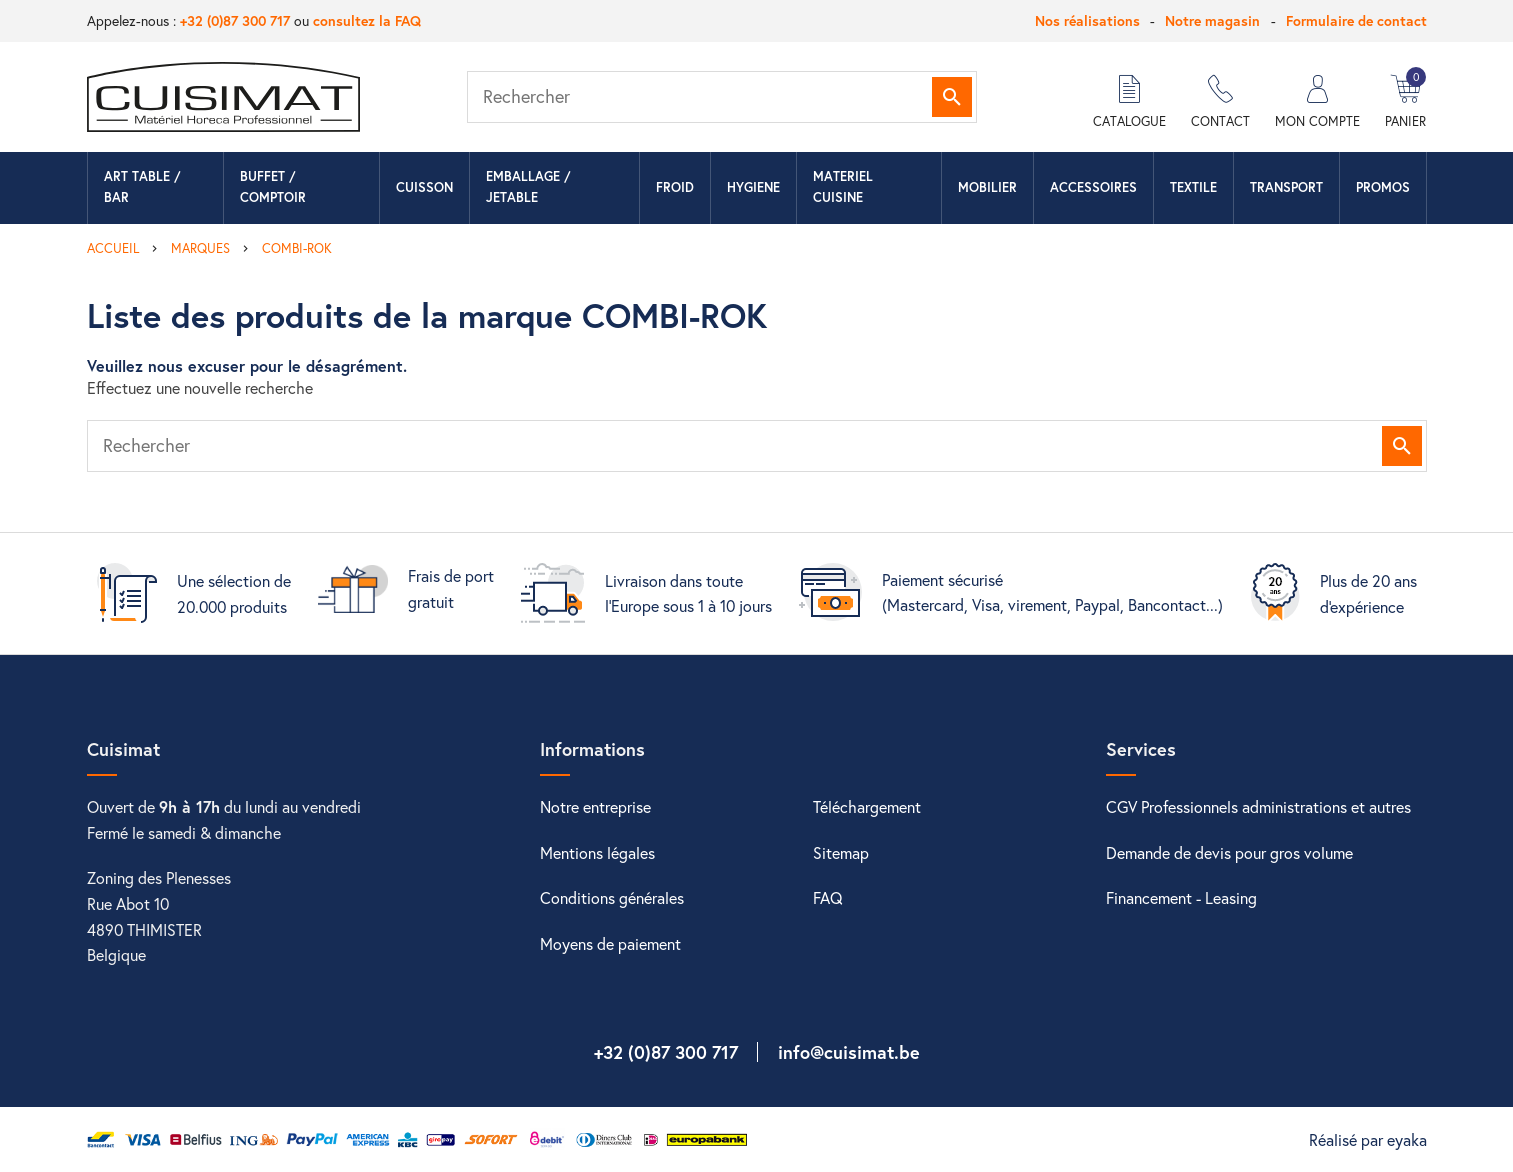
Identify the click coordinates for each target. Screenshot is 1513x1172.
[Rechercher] (722, 97)
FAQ (828, 897)
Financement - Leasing (1181, 897)
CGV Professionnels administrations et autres (1258, 806)
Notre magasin (1212, 20)
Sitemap (841, 852)
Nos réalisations (1087, 20)
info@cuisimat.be (849, 1052)
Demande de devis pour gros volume (1229, 852)
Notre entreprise (595, 806)
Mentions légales (597, 852)
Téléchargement (867, 806)
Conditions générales (612, 897)
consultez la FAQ (367, 20)
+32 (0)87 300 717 (235, 20)
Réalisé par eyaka (1368, 1139)
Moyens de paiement (610, 943)
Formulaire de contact (1356, 20)
